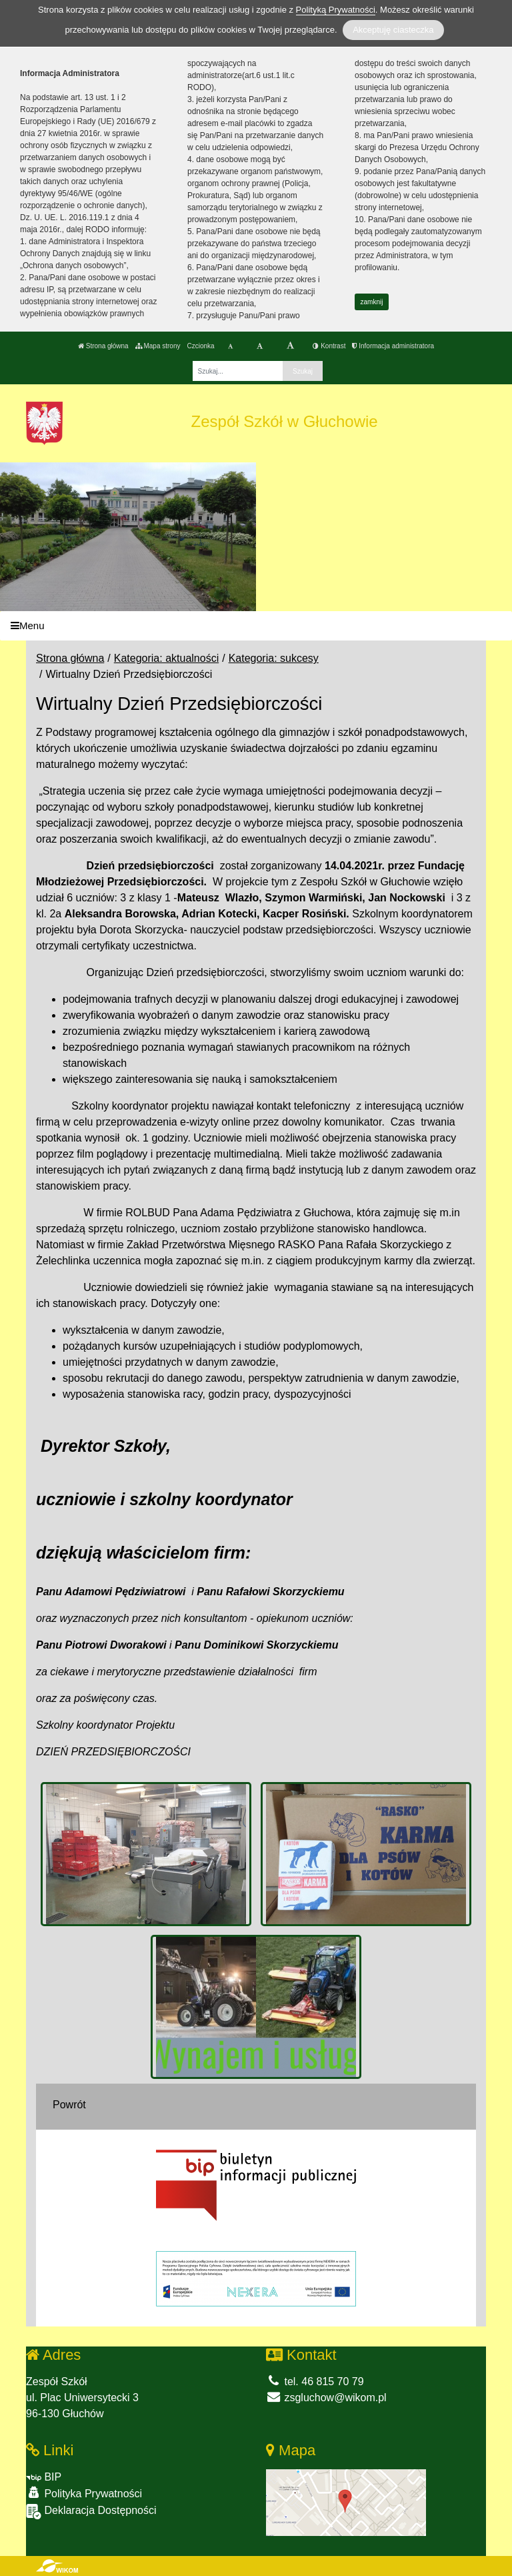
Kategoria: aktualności (166, 658)
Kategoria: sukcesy (274, 658)
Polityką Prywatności (335, 10)
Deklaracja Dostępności (91, 2511)
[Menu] (256, 626)
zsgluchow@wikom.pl (326, 2397)
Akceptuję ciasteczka (393, 30)
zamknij (372, 302)
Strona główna (103, 346)
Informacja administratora (393, 346)
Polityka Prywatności (84, 2493)
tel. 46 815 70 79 (315, 2381)
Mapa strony (158, 346)
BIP (43, 2477)
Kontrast (329, 346)
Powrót (69, 2104)
